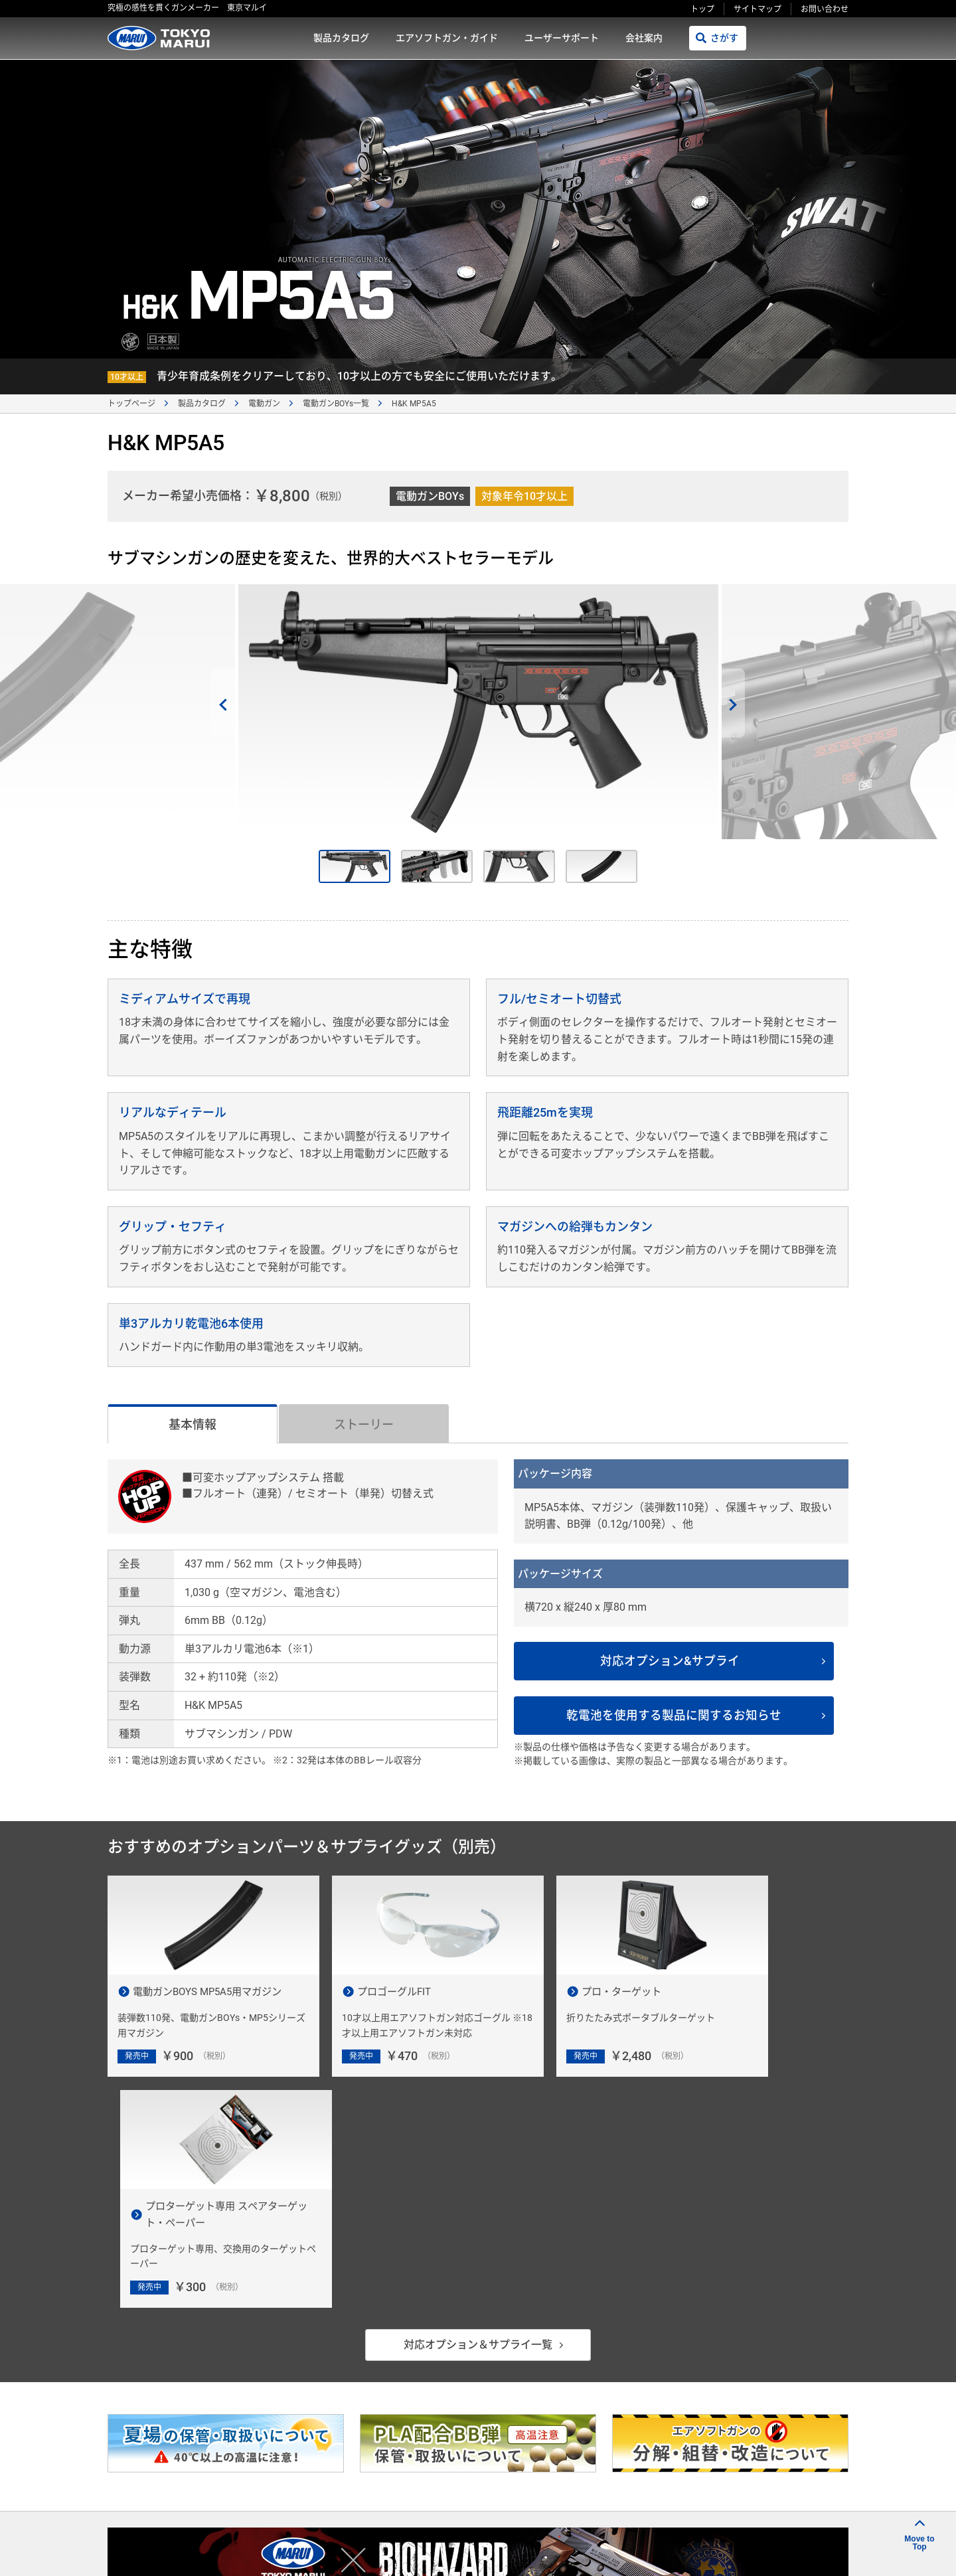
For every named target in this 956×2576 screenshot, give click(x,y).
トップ (702, 9)
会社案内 (644, 38)
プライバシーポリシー (638, 2508)
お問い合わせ (824, 9)
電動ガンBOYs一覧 (336, 403)
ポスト (826, 2550)
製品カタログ (341, 38)
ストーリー (364, 1424)
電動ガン (264, 403)
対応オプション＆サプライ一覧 (478, 2119)
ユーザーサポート (561, 38)
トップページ (131, 403)
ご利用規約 (554, 2508)
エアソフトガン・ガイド (447, 38)
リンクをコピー (658, 2550)
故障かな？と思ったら (594, 2458)
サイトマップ (757, 9)
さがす (724, 38)
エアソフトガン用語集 (766, 2458)
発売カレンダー (580, 2414)
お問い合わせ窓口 (757, 2414)
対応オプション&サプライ (676, 1661)
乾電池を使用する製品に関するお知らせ (681, 1716)
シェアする (759, 2550)
